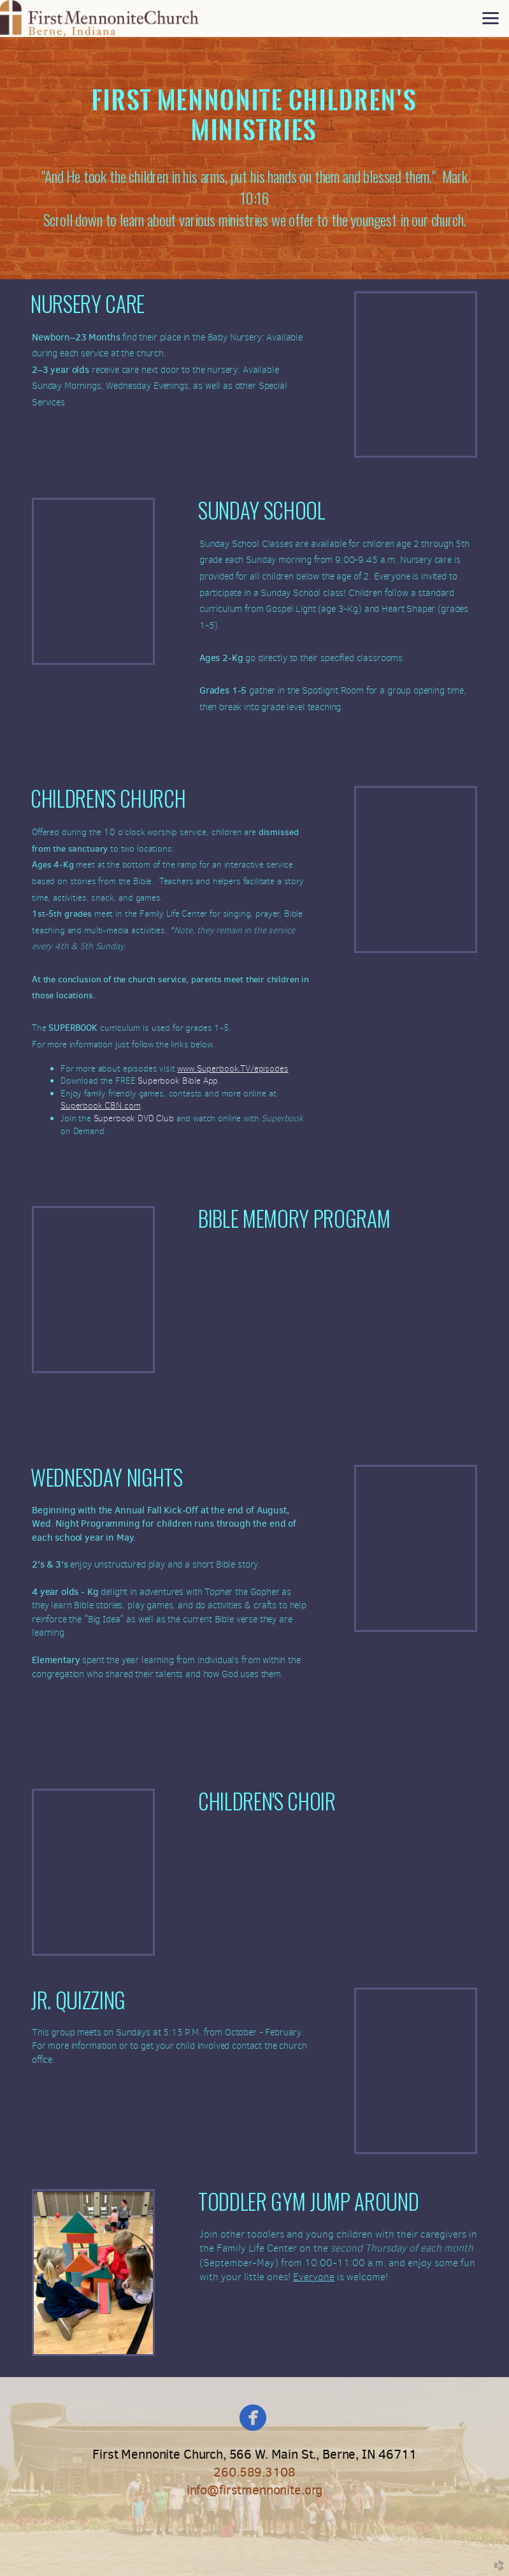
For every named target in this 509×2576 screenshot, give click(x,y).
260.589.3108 (254, 2472)
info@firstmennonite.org (254, 2490)
